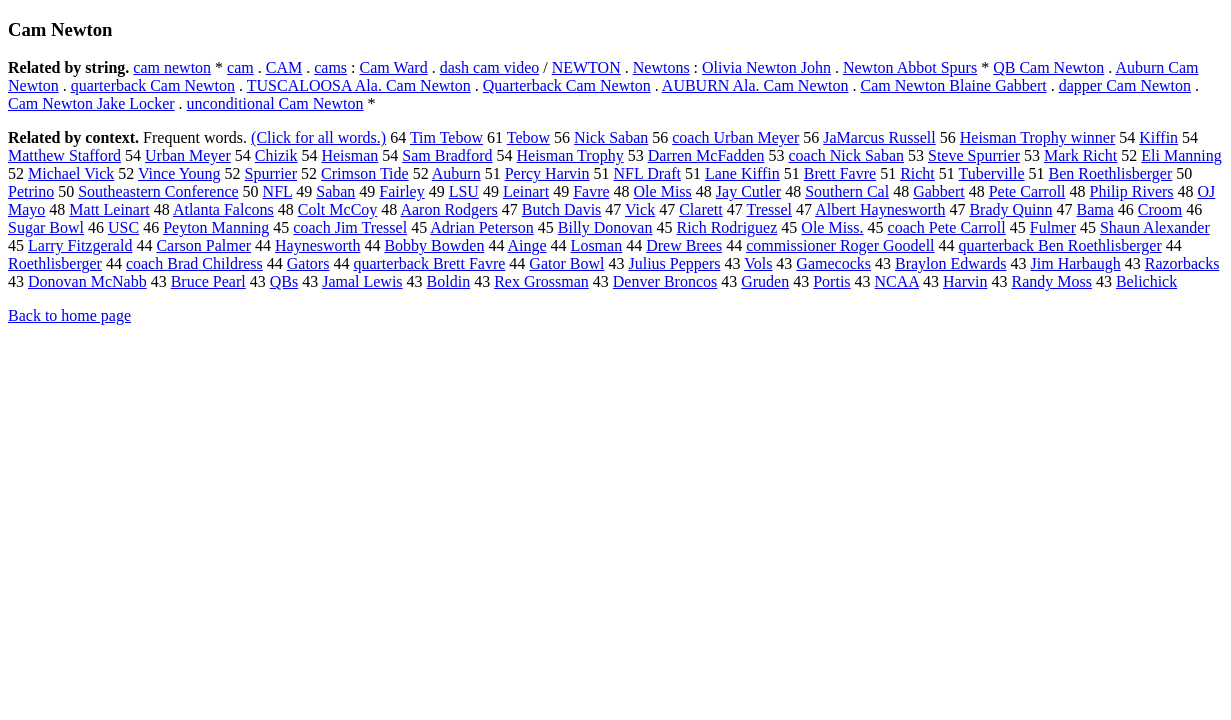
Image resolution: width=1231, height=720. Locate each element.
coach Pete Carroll (947, 227)
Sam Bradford (447, 155)
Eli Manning (1181, 155)
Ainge (527, 245)
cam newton (172, 67)
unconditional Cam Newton (275, 103)
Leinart (526, 191)
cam (240, 67)
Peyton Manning (216, 227)
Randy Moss (1051, 281)
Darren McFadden (706, 155)
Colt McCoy (338, 209)
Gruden (765, 281)
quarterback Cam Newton (153, 85)
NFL (278, 191)
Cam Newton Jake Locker (91, 103)
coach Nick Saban (846, 155)
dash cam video (490, 67)
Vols (758, 263)
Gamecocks (833, 263)
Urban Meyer (188, 155)
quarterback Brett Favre (429, 263)
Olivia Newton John (766, 67)
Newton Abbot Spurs (910, 67)
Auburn (456, 173)
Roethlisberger (55, 263)
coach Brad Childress (194, 263)
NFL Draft (647, 173)
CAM (284, 67)
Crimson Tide (365, 173)
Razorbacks (1182, 263)
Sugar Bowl (46, 227)
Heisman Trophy (570, 155)
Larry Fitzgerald (80, 245)
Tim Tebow (446, 137)
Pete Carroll (1027, 191)
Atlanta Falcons (223, 209)
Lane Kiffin (742, 173)
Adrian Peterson (482, 227)
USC (123, 227)
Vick (640, 209)
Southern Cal (847, 191)
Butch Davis (562, 209)
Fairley (401, 191)
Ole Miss (663, 191)
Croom (1160, 209)
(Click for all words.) (318, 137)
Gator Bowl (566, 263)
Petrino (31, 191)
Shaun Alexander (1155, 227)
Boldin (449, 281)
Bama (1094, 209)
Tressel (769, 209)
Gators (308, 263)
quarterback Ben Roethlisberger (1060, 245)
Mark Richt (1080, 155)
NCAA (897, 281)
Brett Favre (840, 173)
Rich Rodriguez (726, 227)
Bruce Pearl (208, 281)
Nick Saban (611, 137)
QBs (284, 281)
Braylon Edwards (951, 263)
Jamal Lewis (362, 281)
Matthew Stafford (64, 155)
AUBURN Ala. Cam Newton (755, 85)
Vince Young (179, 173)
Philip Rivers (1132, 191)
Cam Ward (394, 67)
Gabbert (939, 191)
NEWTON (586, 67)
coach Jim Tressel (350, 227)
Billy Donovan (605, 227)
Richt (917, 173)
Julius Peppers (674, 263)
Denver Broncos (665, 281)
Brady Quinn (1010, 209)
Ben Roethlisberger (1111, 173)
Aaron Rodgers (448, 209)
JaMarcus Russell (879, 137)
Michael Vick (71, 173)
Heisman (349, 155)
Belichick (1146, 281)
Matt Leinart (109, 209)
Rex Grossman (541, 281)
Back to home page (69, 315)
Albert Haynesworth (880, 209)
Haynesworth (317, 245)
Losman (597, 245)
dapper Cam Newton (1125, 85)
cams (330, 67)
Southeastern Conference (158, 191)
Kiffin (1158, 137)
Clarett (701, 209)
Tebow (528, 137)
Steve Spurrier (974, 155)
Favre (591, 191)
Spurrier (271, 173)
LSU (464, 191)
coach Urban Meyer (735, 137)
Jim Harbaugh (1076, 263)
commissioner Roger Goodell (840, 245)
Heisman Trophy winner (1038, 137)
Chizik (276, 155)
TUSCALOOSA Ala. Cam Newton (359, 85)
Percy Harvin (547, 173)
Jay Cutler (748, 191)
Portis (831, 281)
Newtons (661, 67)
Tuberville (992, 173)
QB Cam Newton (1048, 67)
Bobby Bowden (434, 245)
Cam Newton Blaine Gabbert (953, 85)
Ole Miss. (832, 227)
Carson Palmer (203, 245)
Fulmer (1053, 227)
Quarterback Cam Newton (567, 85)
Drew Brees (684, 245)
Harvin (965, 281)
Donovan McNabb (87, 281)
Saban (335, 191)
